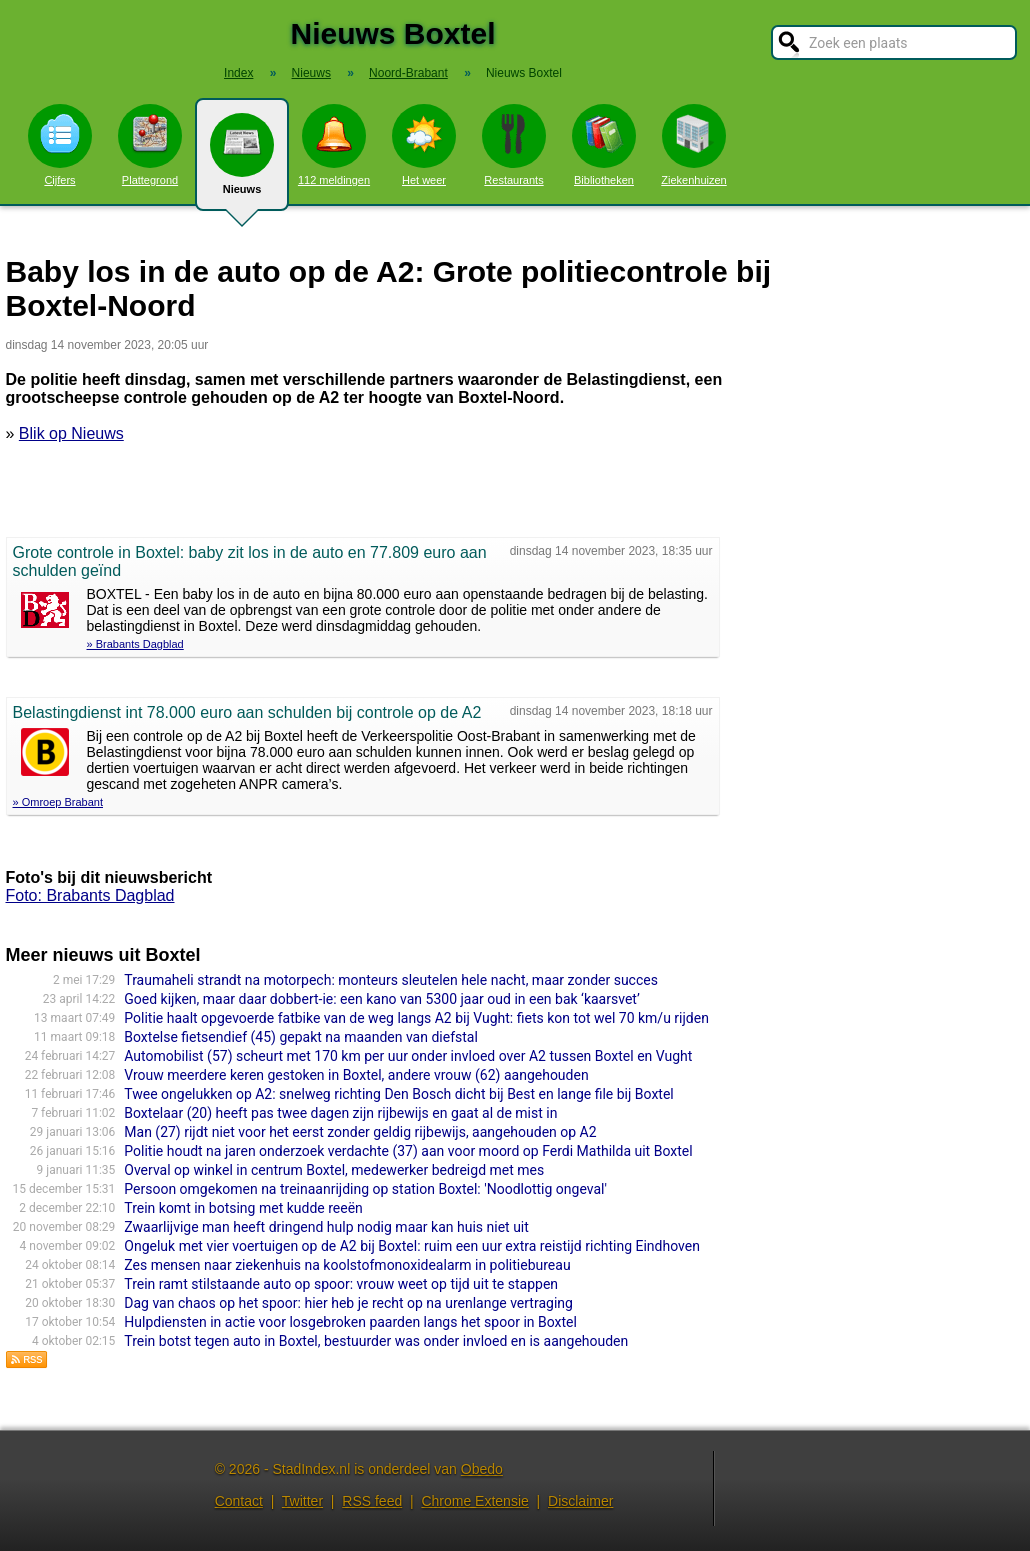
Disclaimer (580, 1501)
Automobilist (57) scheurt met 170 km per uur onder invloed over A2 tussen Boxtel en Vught (408, 1056)
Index (238, 73)
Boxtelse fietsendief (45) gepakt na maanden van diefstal (301, 1037)
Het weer (424, 145)
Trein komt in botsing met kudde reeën (243, 1208)
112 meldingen (334, 145)
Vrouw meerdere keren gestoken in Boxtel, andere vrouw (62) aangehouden (356, 1075)
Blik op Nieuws (71, 433)
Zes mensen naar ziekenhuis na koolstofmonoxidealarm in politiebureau (347, 1265)
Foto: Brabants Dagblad (90, 895)
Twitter (302, 1501)
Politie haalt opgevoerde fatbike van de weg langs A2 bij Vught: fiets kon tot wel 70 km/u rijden (416, 1018)
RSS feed (372, 1501)
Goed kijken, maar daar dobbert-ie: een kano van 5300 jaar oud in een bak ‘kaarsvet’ (381, 999)
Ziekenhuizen (693, 145)
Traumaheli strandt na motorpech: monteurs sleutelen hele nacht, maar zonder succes (391, 980)
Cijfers (60, 145)
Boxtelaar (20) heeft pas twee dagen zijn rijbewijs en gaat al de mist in (340, 1113)
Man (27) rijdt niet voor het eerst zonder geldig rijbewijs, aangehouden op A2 (360, 1132)
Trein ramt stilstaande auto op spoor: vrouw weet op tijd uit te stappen (341, 1284)
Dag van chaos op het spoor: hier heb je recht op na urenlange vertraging (348, 1303)
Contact (239, 1501)
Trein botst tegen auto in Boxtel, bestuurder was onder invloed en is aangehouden (376, 1341)
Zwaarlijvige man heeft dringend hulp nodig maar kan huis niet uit (326, 1227)
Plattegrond (150, 145)
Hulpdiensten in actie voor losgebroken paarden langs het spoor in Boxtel (350, 1322)
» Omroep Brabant (58, 802)
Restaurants (514, 145)
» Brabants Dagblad (135, 644)
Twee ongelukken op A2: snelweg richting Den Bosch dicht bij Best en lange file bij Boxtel (398, 1094)
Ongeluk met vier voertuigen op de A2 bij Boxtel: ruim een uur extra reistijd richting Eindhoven (412, 1246)
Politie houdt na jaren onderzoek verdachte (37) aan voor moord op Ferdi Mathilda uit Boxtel (408, 1151)
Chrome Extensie (474, 1501)
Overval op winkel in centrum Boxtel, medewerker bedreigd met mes (334, 1170)
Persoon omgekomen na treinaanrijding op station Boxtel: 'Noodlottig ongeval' (365, 1189)
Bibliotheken (604, 145)
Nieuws (242, 162)
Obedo (482, 1469)
